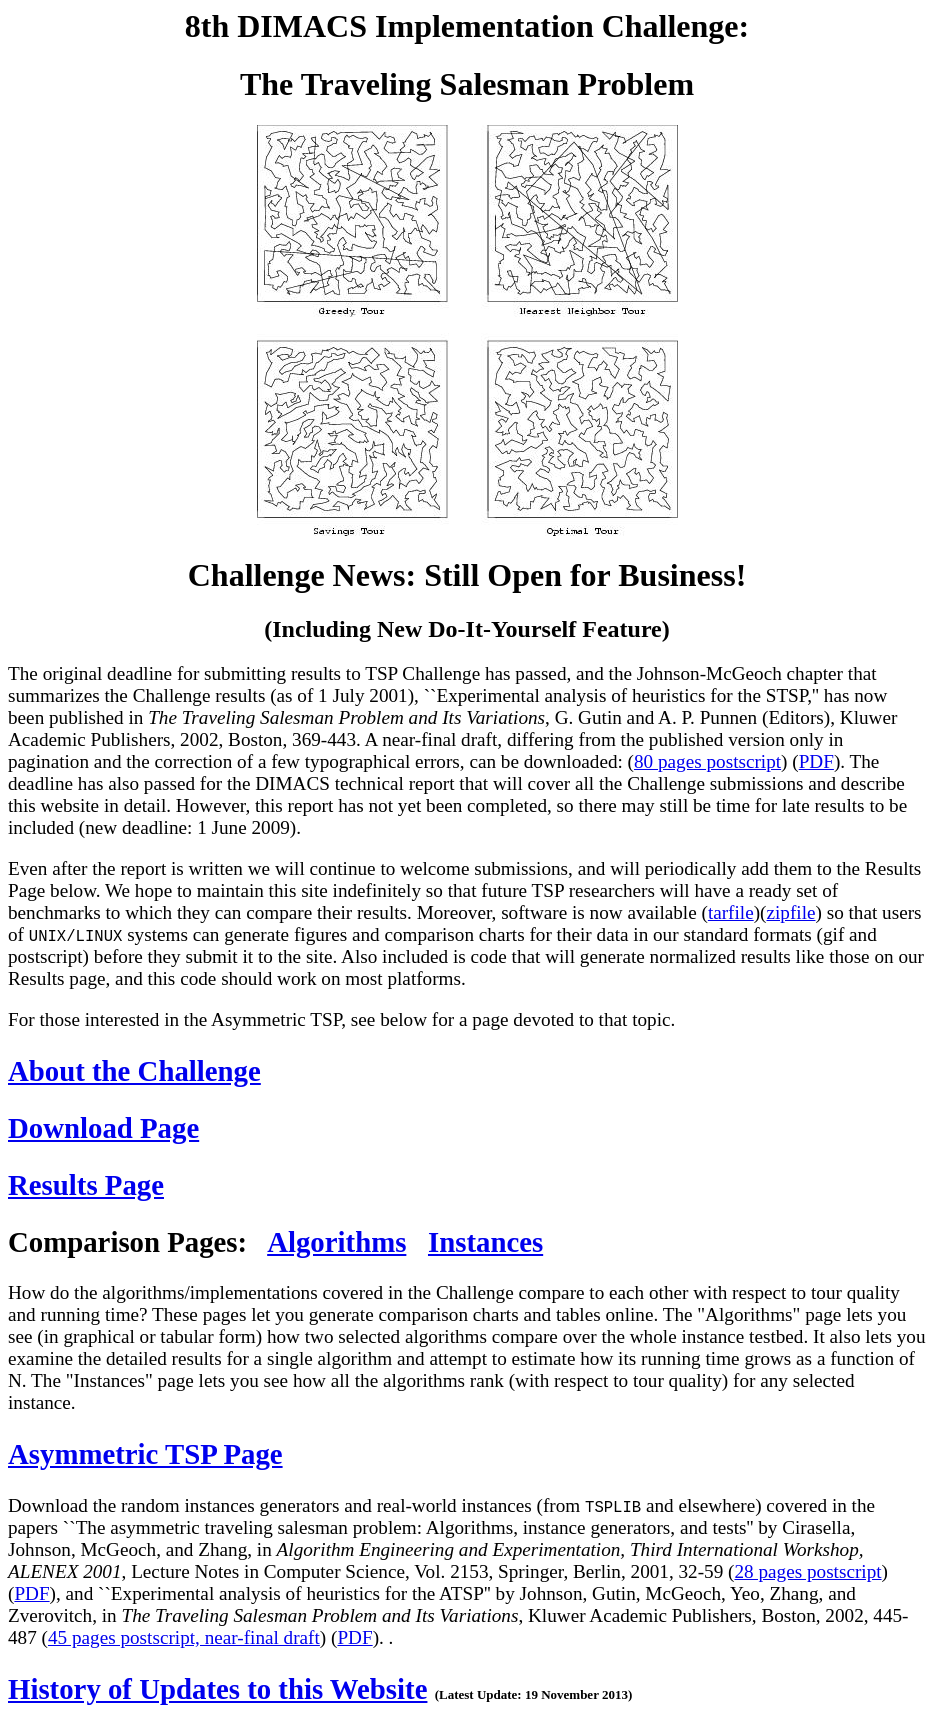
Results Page (86, 1185)
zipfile (790, 912)
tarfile (731, 912)
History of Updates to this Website (217, 1689)
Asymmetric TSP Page (145, 1454)
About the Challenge (134, 1071)
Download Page (103, 1128)
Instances (485, 1242)
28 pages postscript (807, 1571)
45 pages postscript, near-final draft (184, 1637)
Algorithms (336, 1242)
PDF (816, 761)
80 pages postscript (707, 761)
